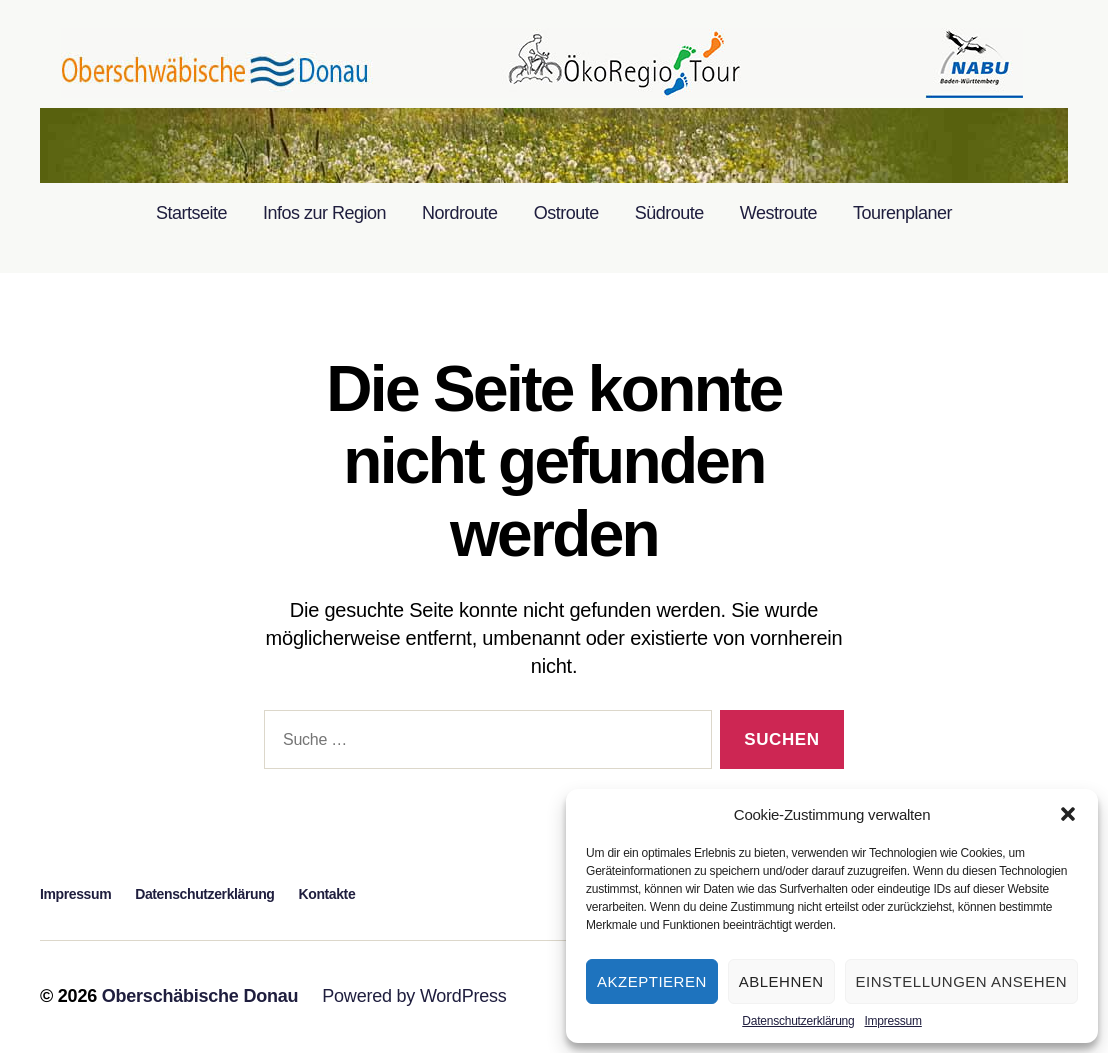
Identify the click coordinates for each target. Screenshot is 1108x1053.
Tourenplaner (902, 213)
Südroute (669, 213)
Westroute (778, 213)
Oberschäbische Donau (200, 996)
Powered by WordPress (414, 996)
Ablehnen (781, 981)
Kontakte (327, 894)
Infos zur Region (324, 213)
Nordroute (460, 213)
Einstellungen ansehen (961, 981)
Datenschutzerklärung (798, 1021)
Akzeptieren (652, 981)
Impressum (892, 1021)
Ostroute (566, 213)
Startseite (191, 213)
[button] (1068, 814)
